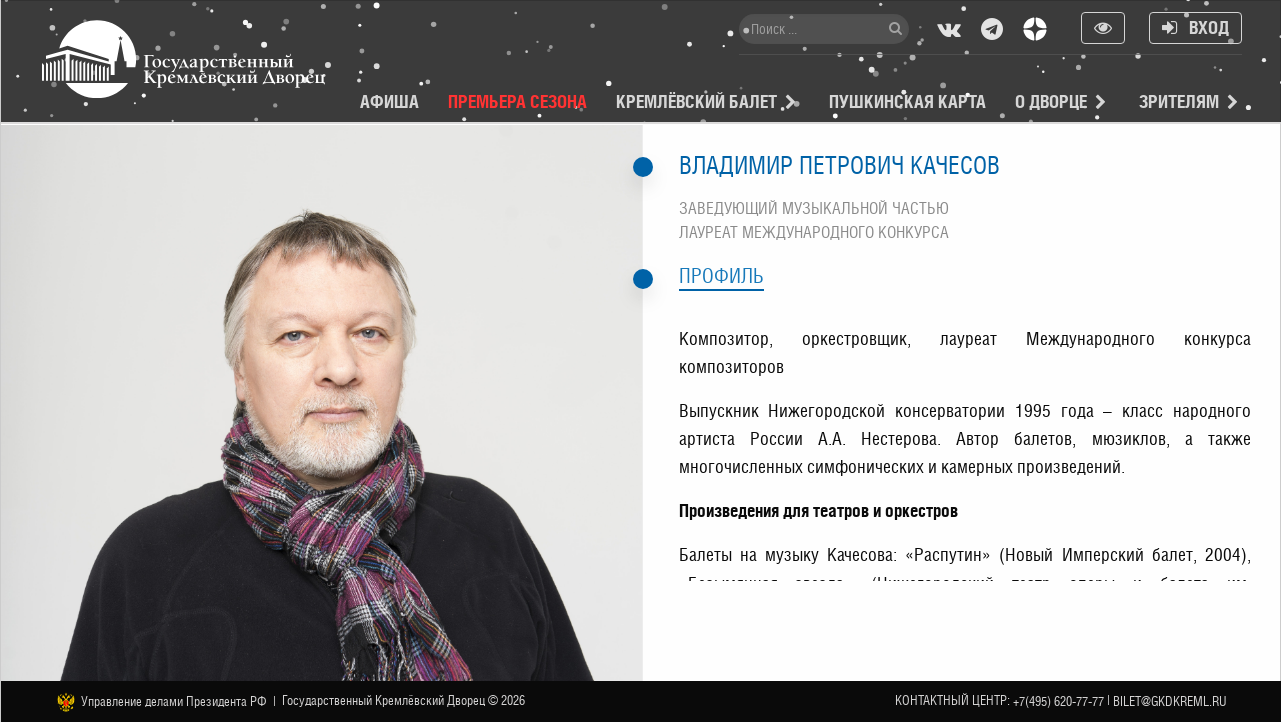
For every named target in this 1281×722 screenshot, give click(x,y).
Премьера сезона (517, 101)
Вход (1195, 27)
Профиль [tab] (721, 276)
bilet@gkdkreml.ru (1170, 701)
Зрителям (1179, 101)
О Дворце (1051, 101)
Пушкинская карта (907, 101)
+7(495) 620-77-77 (1058, 701)
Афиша (389, 101)
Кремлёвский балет (696, 101)
